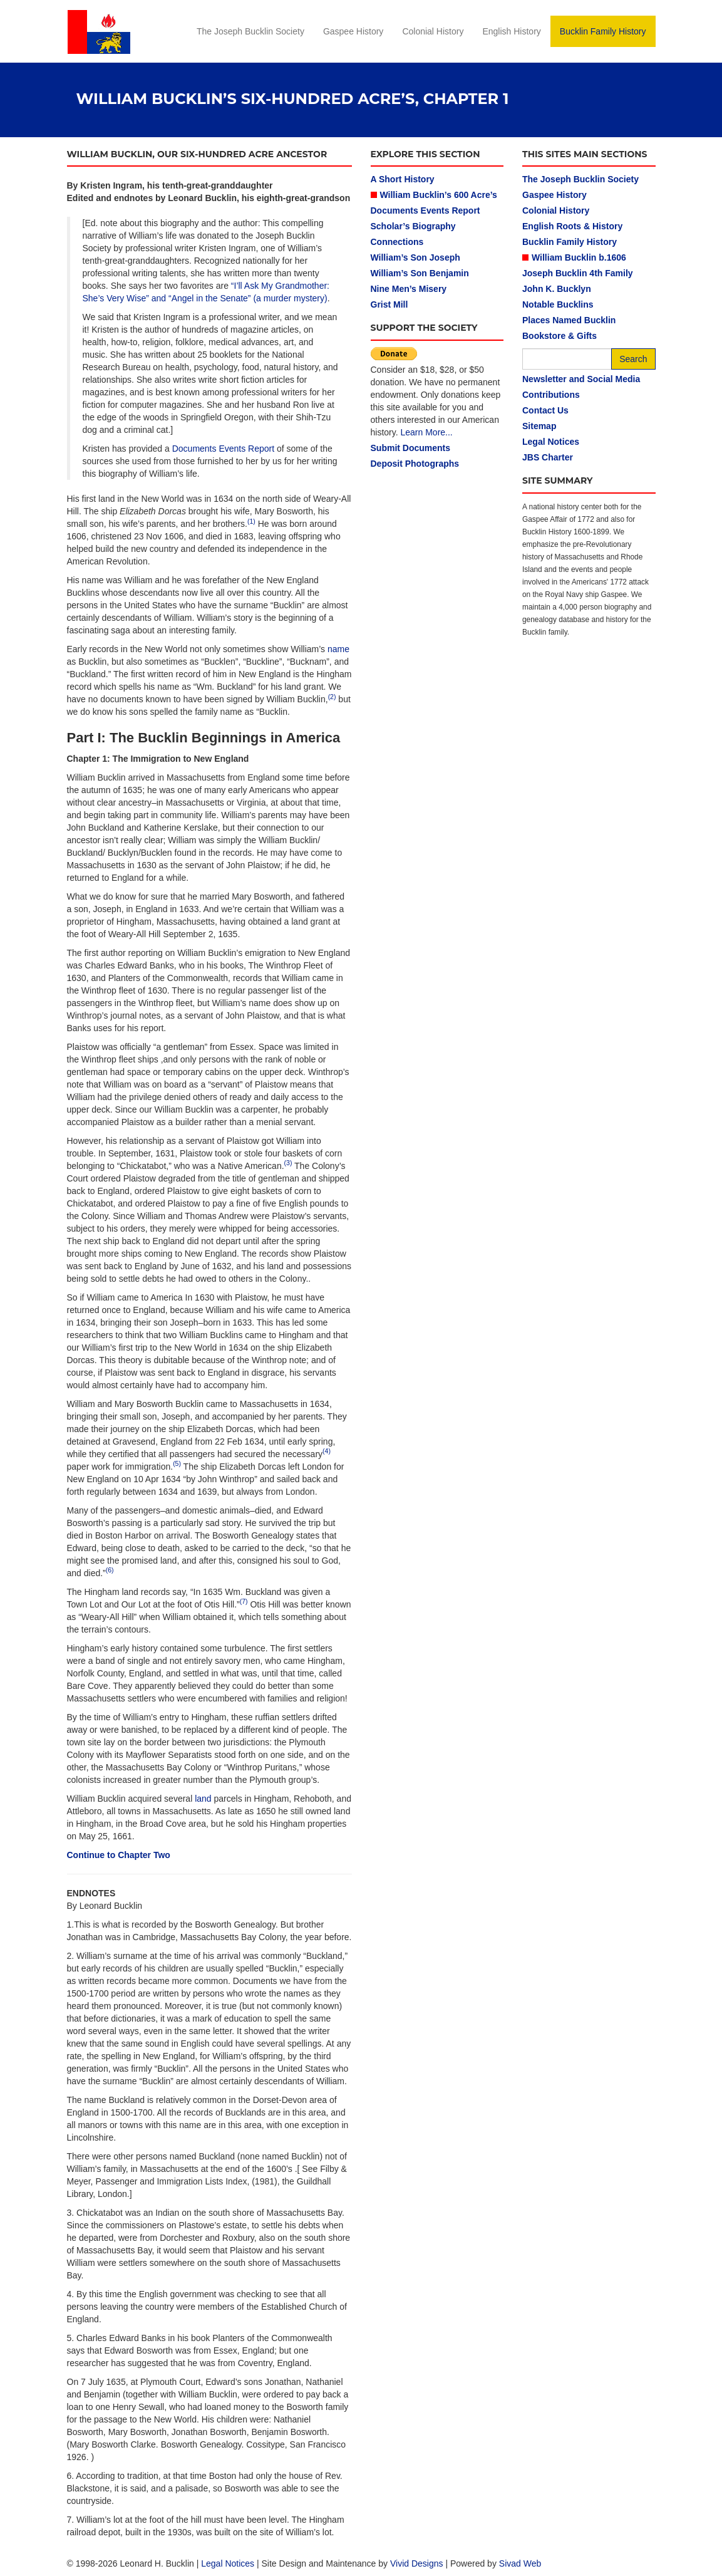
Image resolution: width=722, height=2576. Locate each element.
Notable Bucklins (558, 304)
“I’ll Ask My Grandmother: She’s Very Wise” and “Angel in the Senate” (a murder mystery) (206, 292)
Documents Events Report (223, 449)
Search (633, 359)
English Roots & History (572, 226)
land (203, 1799)
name (338, 649)
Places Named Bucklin (569, 320)
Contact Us (545, 410)
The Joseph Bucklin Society (250, 31)
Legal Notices (550, 442)
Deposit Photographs (415, 464)
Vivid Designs (416, 2563)
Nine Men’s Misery (409, 289)
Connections (397, 242)
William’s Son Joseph (415, 257)
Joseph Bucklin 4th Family (577, 273)
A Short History (403, 179)
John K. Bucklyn (556, 289)
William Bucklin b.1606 (579, 257)
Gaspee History (353, 31)
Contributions (551, 395)
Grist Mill (389, 304)
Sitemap (539, 426)
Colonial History (432, 31)
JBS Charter (547, 457)
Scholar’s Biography (413, 226)
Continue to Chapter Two (118, 1855)
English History (511, 31)
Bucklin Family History (603, 31)
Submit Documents (411, 448)
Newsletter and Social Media (581, 379)
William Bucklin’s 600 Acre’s (438, 195)
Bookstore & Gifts (559, 336)
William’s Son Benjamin (420, 273)
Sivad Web (520, 2563)
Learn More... (426, 432)
